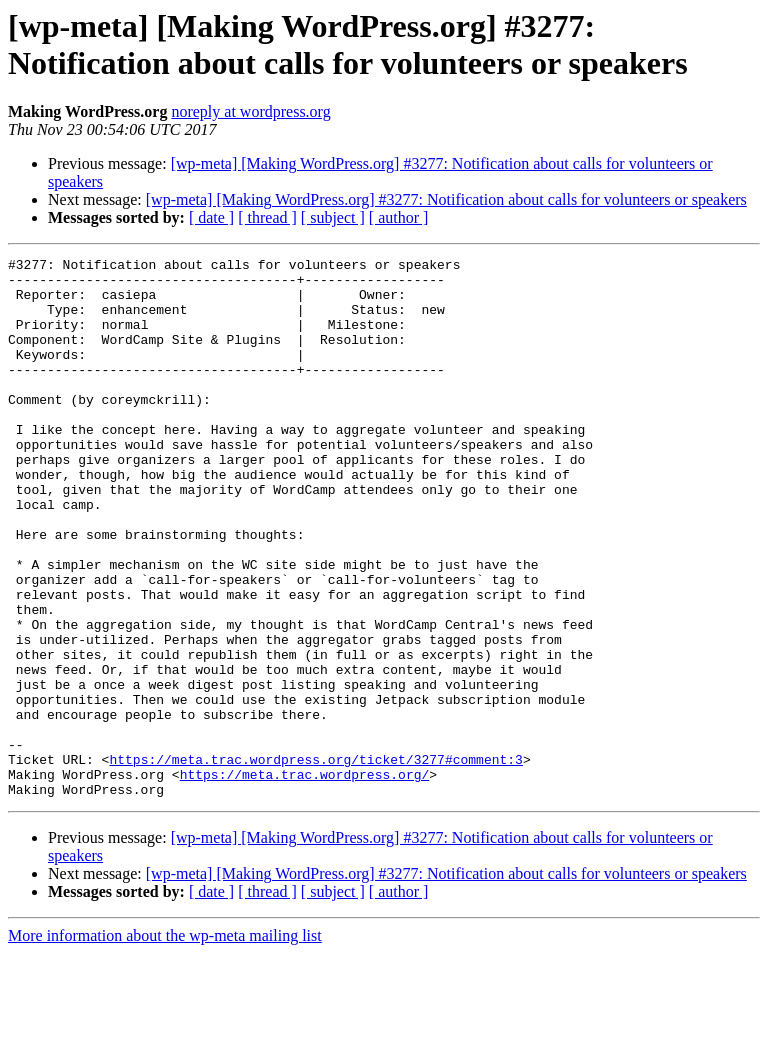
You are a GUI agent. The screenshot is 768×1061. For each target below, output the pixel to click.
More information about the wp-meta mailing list (165, 1043)
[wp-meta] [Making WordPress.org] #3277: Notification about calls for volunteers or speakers (446, 199)
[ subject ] (333, 217)
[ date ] (211, 217)
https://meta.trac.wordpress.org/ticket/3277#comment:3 (315, 861)
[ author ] (399, 217)
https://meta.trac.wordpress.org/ (305, 879)
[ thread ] (267, 217)
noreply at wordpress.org (250, 111)
